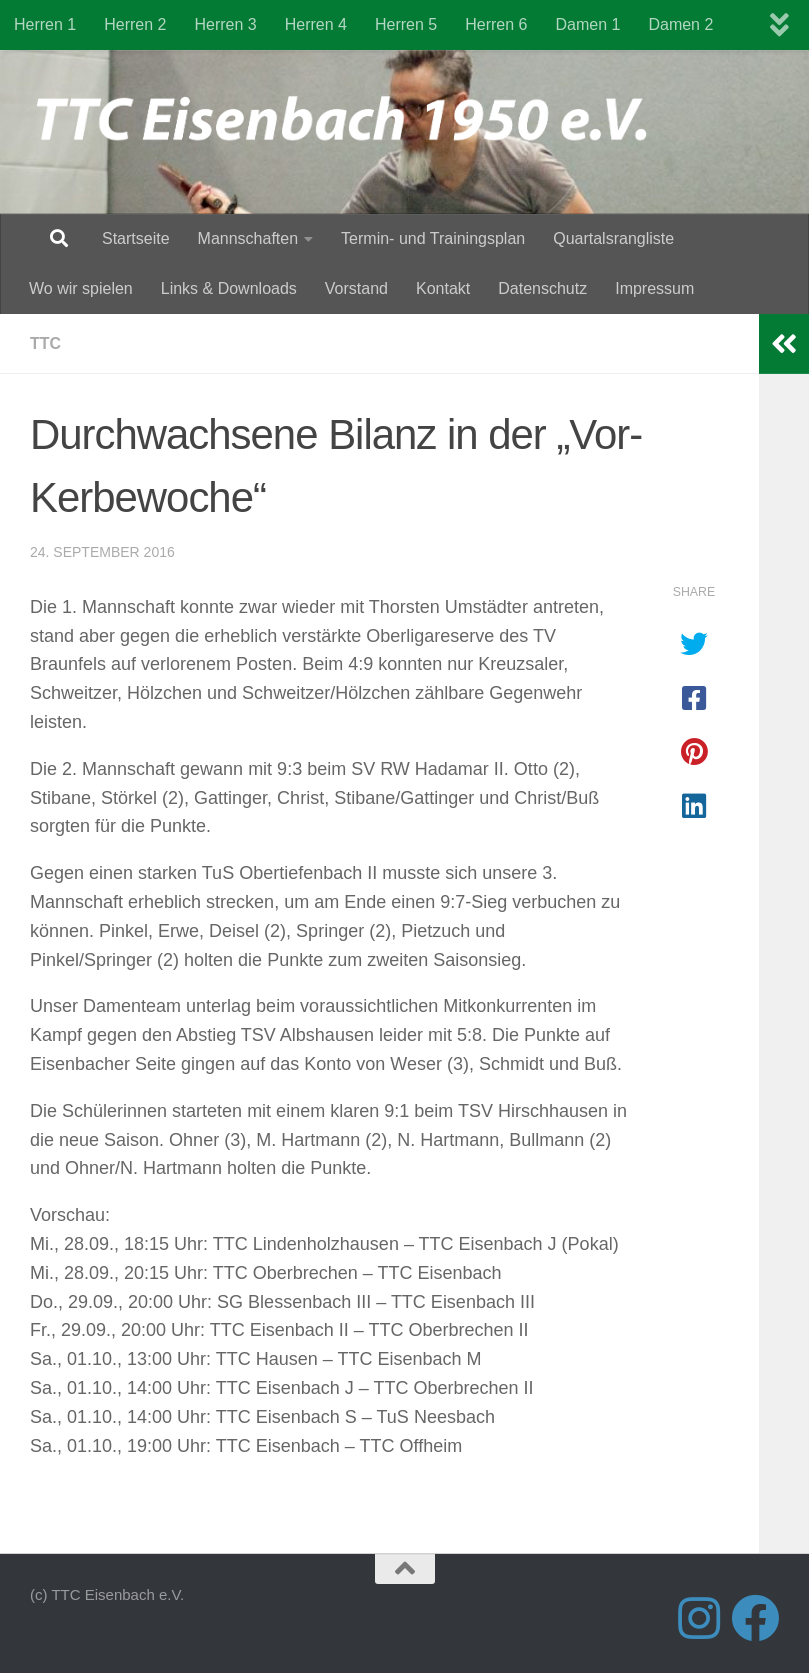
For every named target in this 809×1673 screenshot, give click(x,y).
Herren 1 (45, 24)
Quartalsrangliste (613, 238)
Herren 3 (226, 24)
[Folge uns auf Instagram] (699, 1618)
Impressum (654, 288)
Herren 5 (406, 24)
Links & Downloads (229, 288)
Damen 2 (680, 24)
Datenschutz (542, 288)
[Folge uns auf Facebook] (755, 1618)
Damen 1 (588, 24)
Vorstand (356, 288)
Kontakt (443, 288)
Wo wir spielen (81, 288)
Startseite (136, 238)
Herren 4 (316, 24)
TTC (45, 343)
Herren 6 (496, 24)
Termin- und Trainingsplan (433, 238)
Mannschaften (248, 238)
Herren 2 (135, 24)
